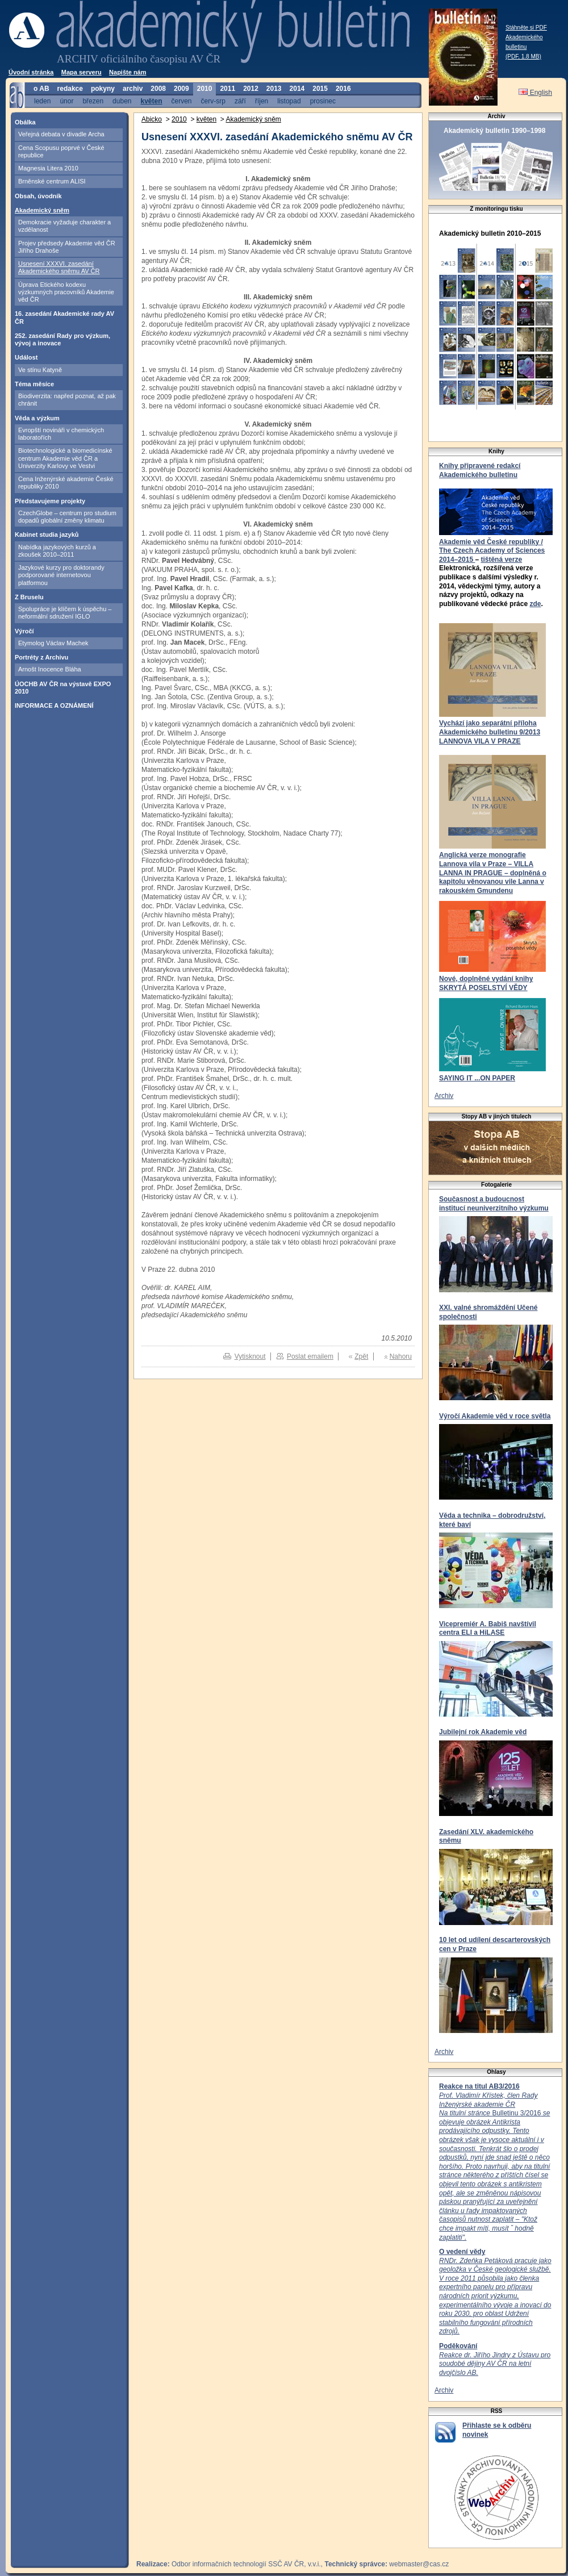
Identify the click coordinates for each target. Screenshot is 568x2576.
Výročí (24, 631)
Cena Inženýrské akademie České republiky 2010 (66, 482)
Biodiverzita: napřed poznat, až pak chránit (67, 400)
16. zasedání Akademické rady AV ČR (64, 317)
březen (92, 101)
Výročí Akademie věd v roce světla (494, 1416)
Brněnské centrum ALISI (52, 181)
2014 (297, 89)
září (240, 101)
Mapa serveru (81, 72)
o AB (41, 89)
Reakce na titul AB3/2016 (479, 2086)
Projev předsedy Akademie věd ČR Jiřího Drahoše (66, 247)
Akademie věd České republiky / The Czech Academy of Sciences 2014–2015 (492, 550)
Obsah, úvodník (38, 196)
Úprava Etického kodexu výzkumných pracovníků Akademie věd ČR (66, 292)
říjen (261, 101)
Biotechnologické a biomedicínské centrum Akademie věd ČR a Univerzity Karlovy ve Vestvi (65, 458)
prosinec (323, 101)
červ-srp (213, 101)
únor (66, 101)
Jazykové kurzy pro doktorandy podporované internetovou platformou (61, 575)
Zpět (361, 1356)
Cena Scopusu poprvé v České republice (61, 151)
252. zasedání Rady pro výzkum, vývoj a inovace (62, 339)
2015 (320, 89)
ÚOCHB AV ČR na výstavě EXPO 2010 (63, 687)
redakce (70, 89)
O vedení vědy (462, 2252)
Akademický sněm (42, 210)
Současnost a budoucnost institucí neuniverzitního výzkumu (494, 1203)
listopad (288, 101)
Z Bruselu (29, 597)
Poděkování (458, 2346)
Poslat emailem (310, 1356)
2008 (158, 89)
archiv (133, 89)
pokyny (103, 89)
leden (42, 101)
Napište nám (127, 72)
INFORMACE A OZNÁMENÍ (54, 705)
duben (121, 101)
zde (535, 604)
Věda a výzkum (37, 418)
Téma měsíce (34, 384)
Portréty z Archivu (41, 657)
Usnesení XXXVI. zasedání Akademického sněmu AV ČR (58, 267)
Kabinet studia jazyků (46, 534)
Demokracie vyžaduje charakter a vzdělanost (64, 226)
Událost (26, 357)
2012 (250, 89)
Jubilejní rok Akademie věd (483, 1732)
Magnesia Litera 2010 (48, 168)
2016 (343, 89)
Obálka (25, 122)
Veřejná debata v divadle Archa (61, 134)
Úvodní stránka (31, 72)
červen (182, 101)
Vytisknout (250, 1356)
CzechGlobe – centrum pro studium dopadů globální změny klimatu (67, 517)
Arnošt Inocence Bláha (49, 669)
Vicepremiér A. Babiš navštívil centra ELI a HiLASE (487, 1628)
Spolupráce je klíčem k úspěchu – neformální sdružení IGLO (64, 613)
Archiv (444, 1096)
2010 (204, 89)
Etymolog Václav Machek (53, 643)
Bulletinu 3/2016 (494, 2166)
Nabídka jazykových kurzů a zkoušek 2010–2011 (57, 551)
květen (151, 101)
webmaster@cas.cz (419, 2564)
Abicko (151, 119)
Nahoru (401, 1356)
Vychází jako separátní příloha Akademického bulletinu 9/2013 (489, 727)
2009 (181, 89)
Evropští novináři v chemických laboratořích (61, 434)
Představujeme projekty (50, 501)
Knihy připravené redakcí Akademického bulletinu (479, 470)
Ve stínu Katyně (40, 369)
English (535, 93)
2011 (227, 89)
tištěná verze (501, 559)
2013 (274, 89)
